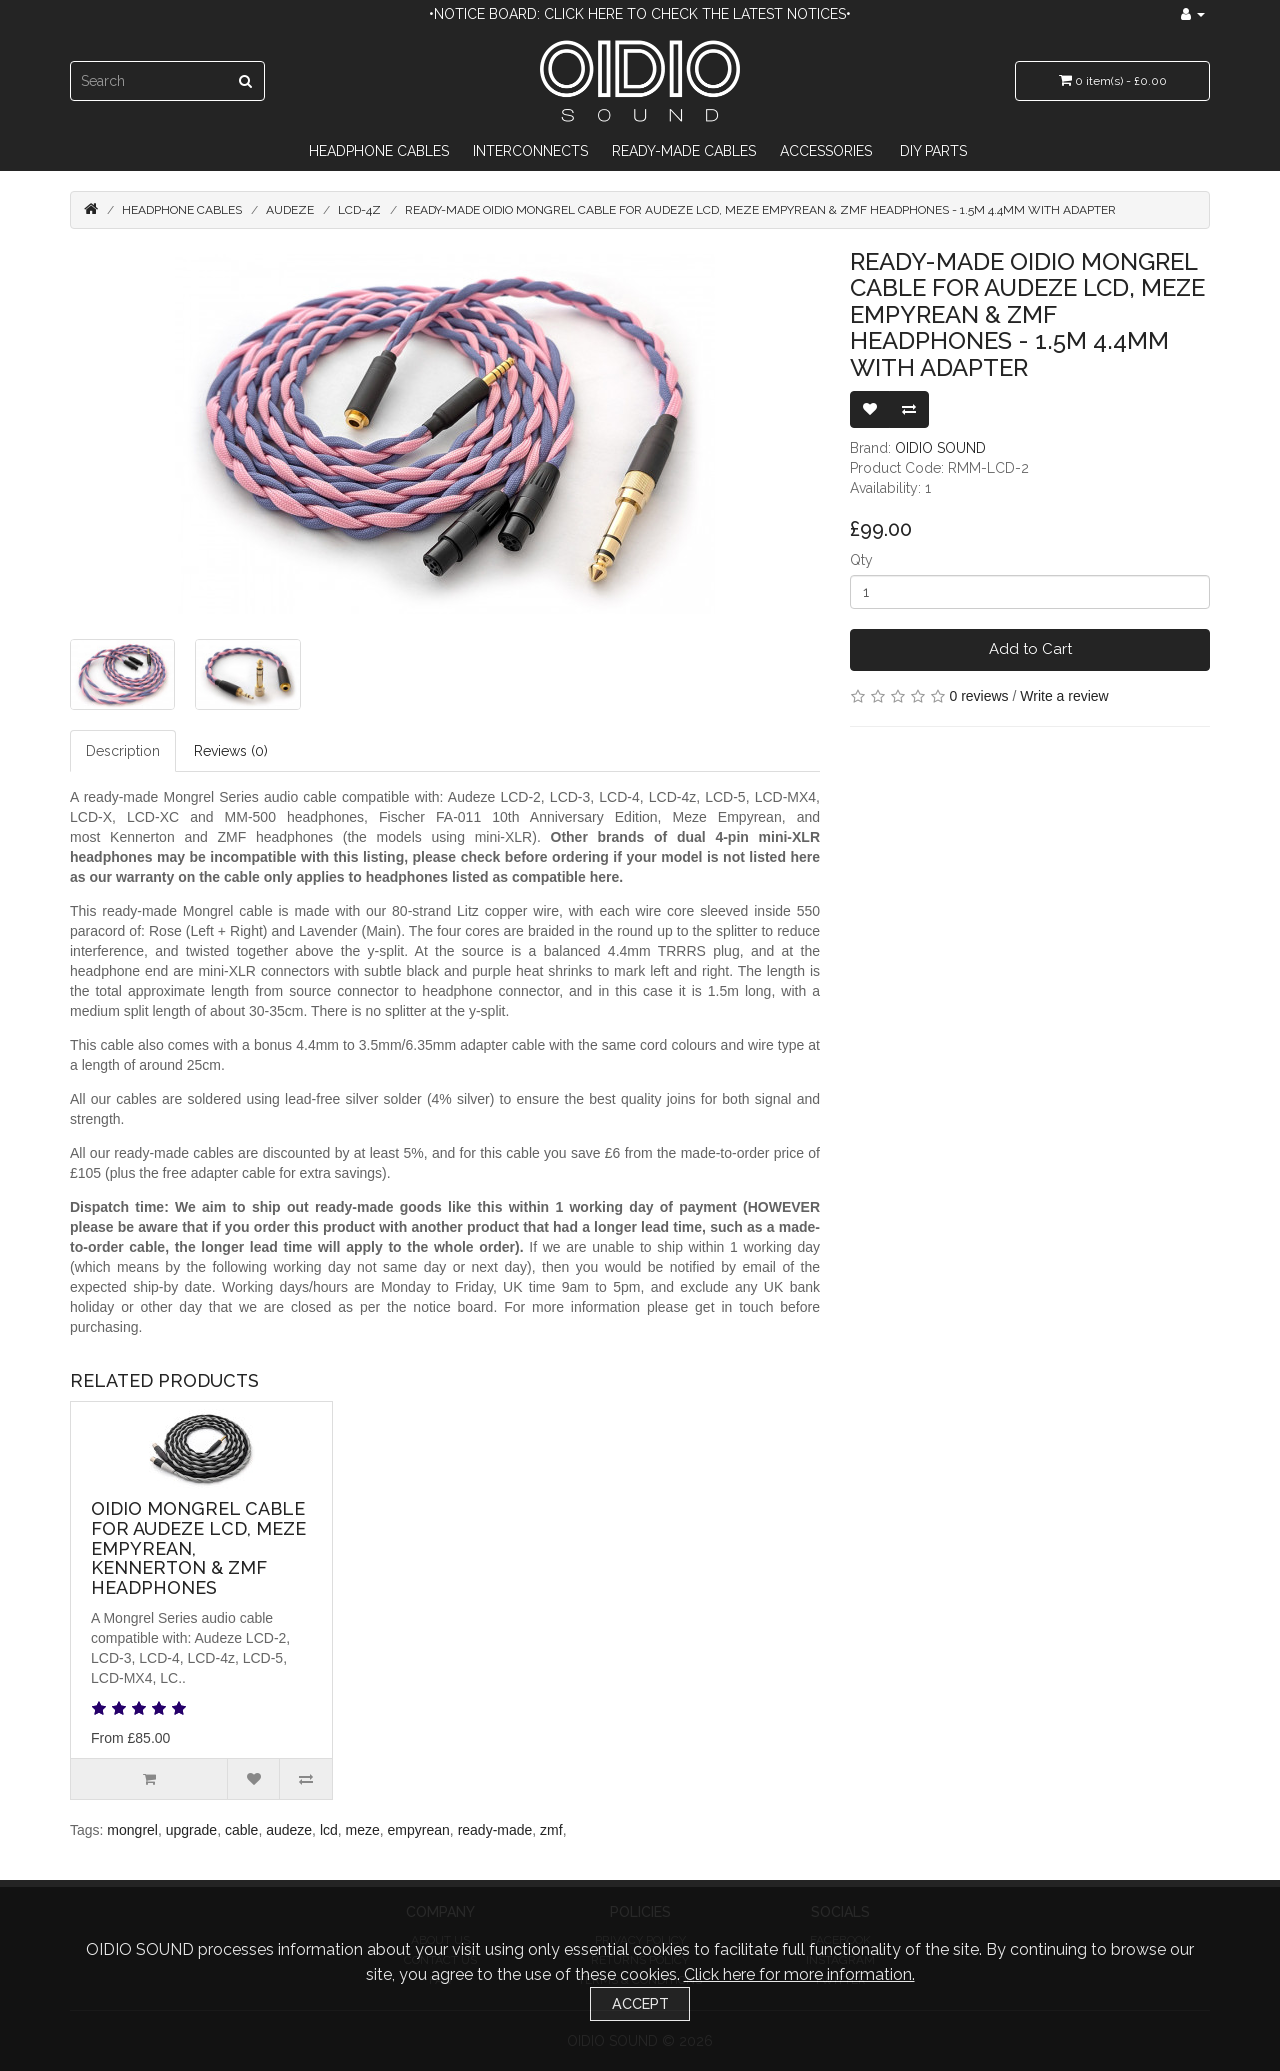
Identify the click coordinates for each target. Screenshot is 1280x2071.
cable (241, 1830)
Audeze (290, 210)
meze (363, 1830)
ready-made (495, 1830)
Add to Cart (1030, 649)
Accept (640, 2003)
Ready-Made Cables (684, 151)
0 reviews (978, 696)
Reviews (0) (231, 751)
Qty (861, 560)
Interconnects (530, 151)
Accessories (826, 151)
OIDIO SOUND (940, 448)
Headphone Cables (379, 151)
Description (123, 751)
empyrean (419, 1830)
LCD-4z (359, 210)
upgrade (191, 1830)
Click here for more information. (799, 1974)
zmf (551, 1830)
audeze (289, 1830)
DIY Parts (933, 151)
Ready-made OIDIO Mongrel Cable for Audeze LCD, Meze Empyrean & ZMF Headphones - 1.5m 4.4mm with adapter (760, 210)
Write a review (1064, 696)
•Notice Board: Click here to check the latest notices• (640, 14)
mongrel (132, 1830)
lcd (329, 1830)
